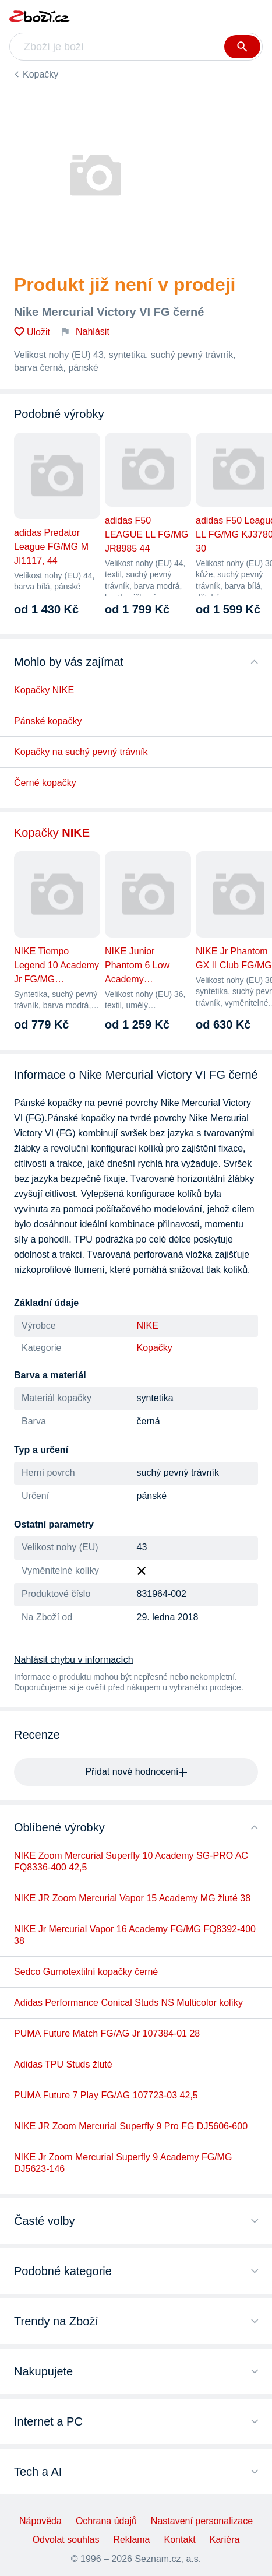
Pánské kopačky (48, 721)
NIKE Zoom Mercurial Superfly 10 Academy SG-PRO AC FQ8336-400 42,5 (131, 1861)
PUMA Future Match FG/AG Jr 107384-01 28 (107, 2033)
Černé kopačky (45, 783)
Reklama (131, 2540)
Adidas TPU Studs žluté (63, 2064)
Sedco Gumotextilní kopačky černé (86, 1972)
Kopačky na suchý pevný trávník (80, 752)
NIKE (147, 1326)
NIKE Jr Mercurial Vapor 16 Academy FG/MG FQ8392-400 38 (135, 1935)
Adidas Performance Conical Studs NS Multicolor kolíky (128, 2003)
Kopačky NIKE (44, 690)
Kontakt (180, 2540)
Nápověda (40, 2521)
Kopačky (40, 74)
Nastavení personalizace (202, 2521)
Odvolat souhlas (66, 2540)
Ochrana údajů (106, 2521)
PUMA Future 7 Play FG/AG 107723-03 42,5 (106, 2095)
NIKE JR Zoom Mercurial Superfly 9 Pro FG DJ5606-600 (131, 2126)
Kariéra (225, 2540)
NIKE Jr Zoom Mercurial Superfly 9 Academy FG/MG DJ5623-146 (123, 2163)
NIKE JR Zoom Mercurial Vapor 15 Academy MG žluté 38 (132, 1898)
